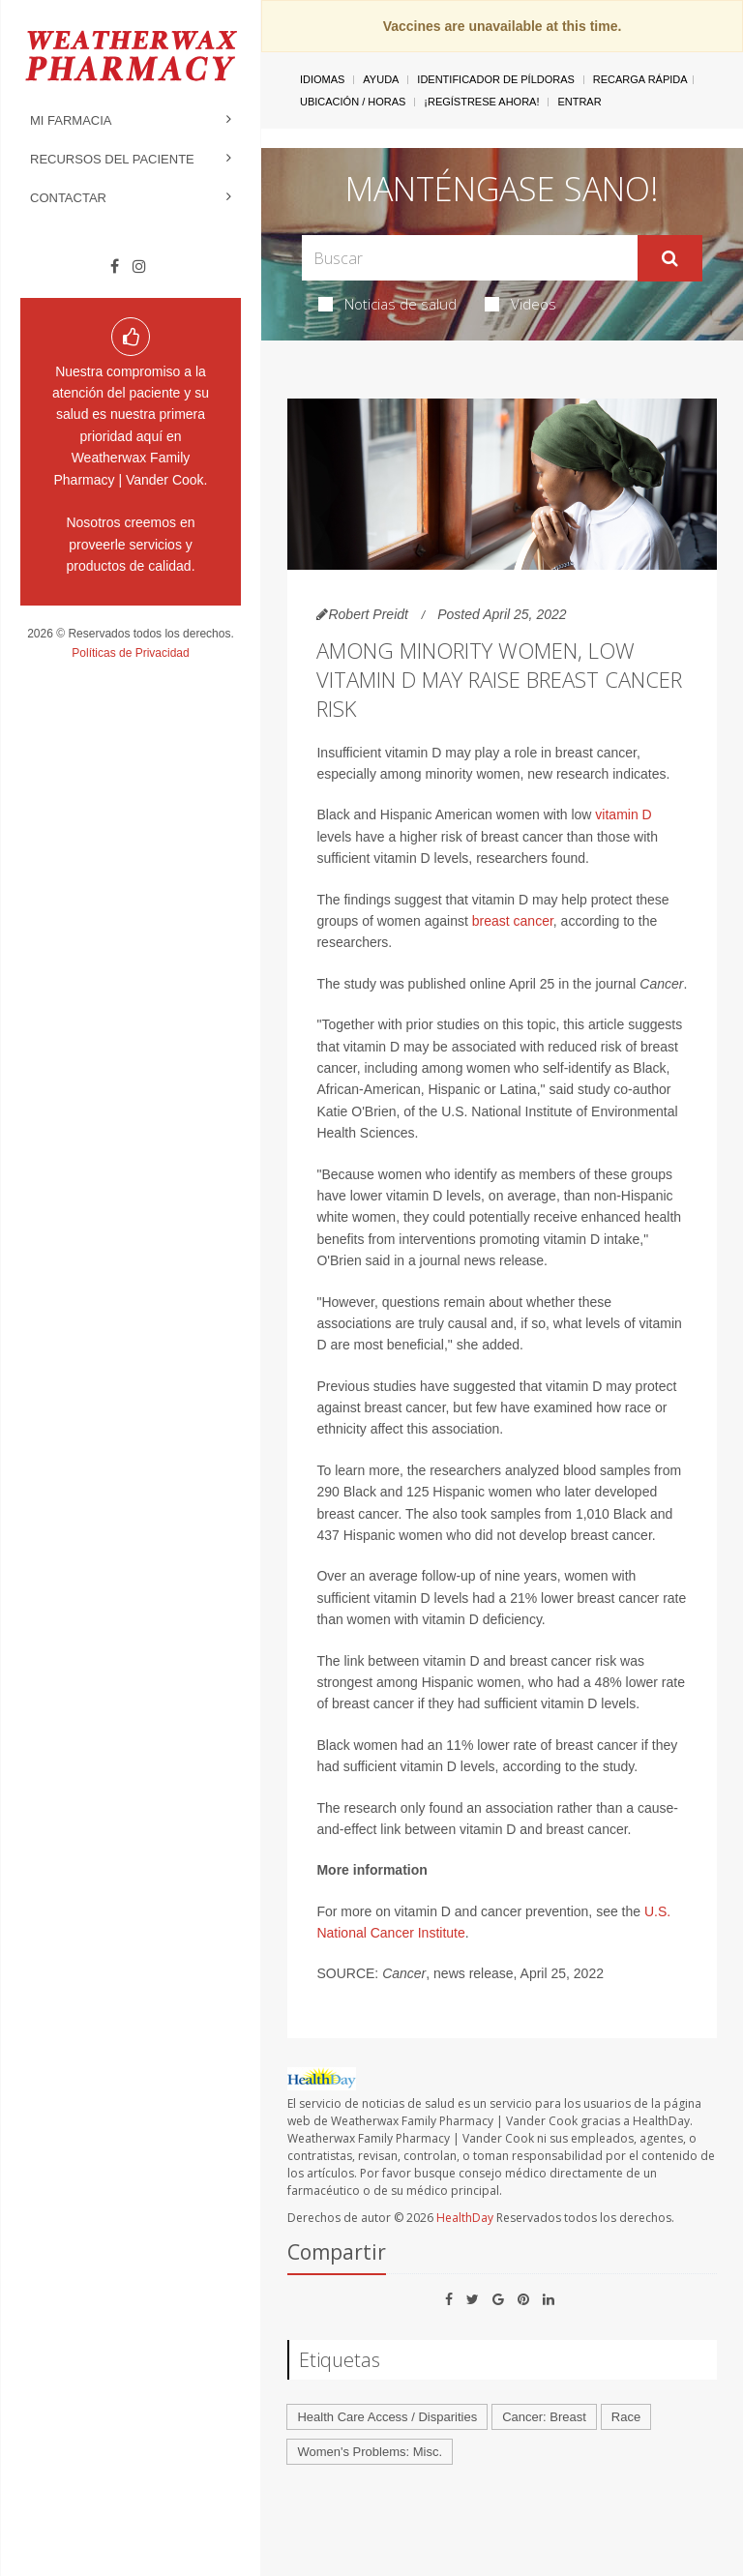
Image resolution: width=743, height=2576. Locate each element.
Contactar (68, 198)
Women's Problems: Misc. (369, 2451)
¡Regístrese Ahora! (481, 101)
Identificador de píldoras (496, 79)
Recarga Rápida (640, 79)
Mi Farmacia (71, 120)
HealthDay (464, 2217)
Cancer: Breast (544, 2417)
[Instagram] (139, 267)
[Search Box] (469, 258)
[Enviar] (670, 258)
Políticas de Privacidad (130, 653)
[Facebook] (114, 267)
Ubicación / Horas (352, 101)
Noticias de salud (387, 303)
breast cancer (512, 921)
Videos (520, 303)
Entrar (579, 101)
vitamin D (623, 814)
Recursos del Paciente (112, 159)
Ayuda (381, 79)
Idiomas (322, 79)
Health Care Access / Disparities (387, 2417)
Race (625, 2417)
